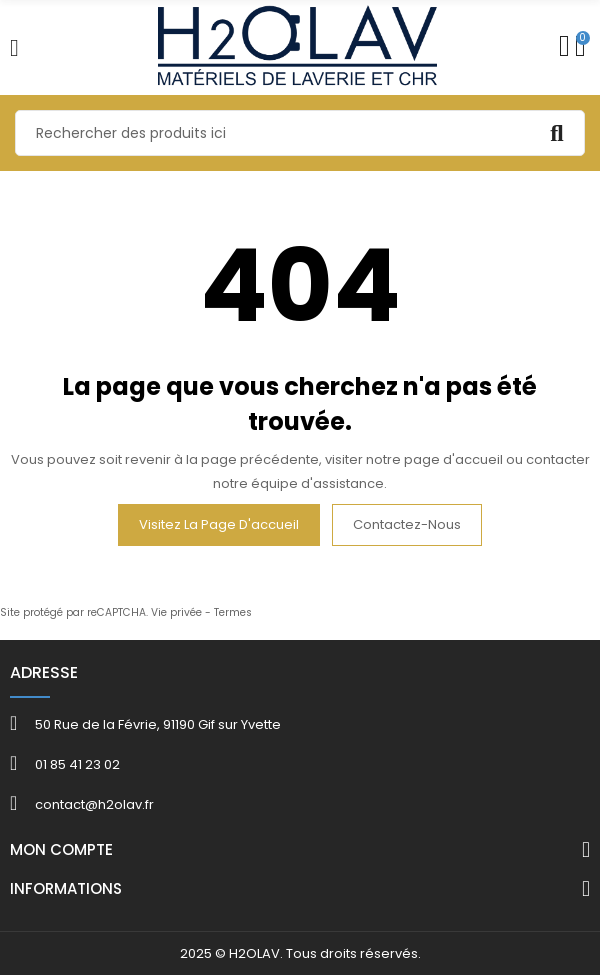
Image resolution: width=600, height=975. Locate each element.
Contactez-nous (407, 524)
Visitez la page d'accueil (219, 524)
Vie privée (176, 612)
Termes (233, 612)
